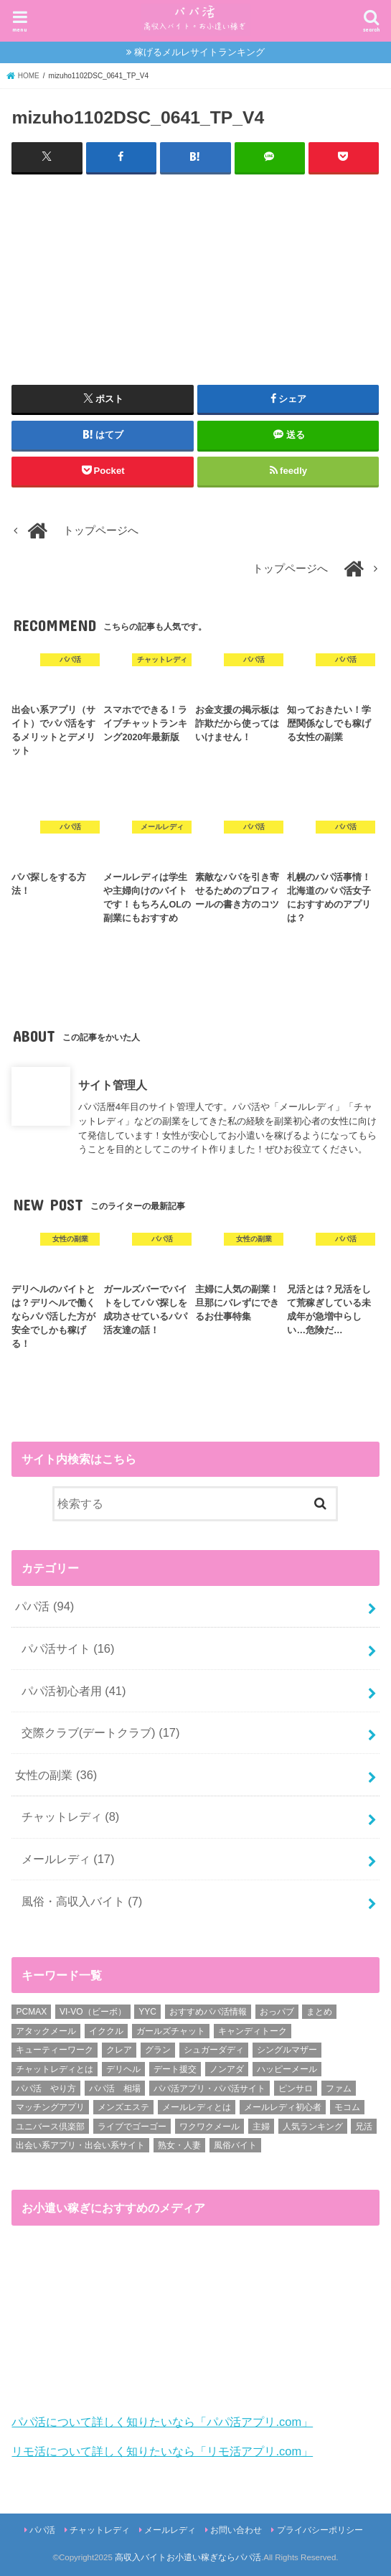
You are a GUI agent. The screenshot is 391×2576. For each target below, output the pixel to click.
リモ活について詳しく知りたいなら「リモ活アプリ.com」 (162, 2451)
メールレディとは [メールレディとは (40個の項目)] (196, 2107)
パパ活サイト (68, 1648)
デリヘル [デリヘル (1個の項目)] (123, 2069)
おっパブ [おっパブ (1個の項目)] (277, 2012)
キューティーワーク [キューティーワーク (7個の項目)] (54, 2050)
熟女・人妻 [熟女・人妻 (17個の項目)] (179, 2145)
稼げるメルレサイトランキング (199, 52)
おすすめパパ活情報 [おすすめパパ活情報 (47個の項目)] (208, 2012)
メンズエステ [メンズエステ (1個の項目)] (123, 2107)
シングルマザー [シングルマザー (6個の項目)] (287, 2050)
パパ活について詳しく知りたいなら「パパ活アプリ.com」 (162, 2421)
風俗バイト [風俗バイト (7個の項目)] (235, 2145)
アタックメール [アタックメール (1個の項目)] (46, 2030)
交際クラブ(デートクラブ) (101, 1732)
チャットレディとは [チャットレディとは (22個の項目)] (54, 2069)
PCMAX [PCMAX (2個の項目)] (31, 2012)
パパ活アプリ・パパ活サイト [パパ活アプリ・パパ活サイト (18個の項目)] (209, 2088)
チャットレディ (71, 1816)
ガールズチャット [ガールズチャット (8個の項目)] (170, 2030)
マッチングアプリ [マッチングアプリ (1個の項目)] (50, 2107)
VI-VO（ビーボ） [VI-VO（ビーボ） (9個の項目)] (93, 2012)
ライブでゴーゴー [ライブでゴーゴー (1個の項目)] (132, 2126)
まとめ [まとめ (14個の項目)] (319, 2012)
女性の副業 (56, 1774)
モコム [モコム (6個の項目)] (347, 2107)
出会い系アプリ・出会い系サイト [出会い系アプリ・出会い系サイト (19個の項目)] (80, 2145)
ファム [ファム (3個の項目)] (339, 2088)
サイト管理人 (112, 1084)
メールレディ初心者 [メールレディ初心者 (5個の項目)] (282, 2107)
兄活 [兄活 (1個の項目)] (363, 2126)
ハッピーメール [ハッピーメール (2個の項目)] (287, 2069)
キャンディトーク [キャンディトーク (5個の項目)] (252, 2030)
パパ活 (44, 1606)
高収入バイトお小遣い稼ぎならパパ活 (188, 2557)
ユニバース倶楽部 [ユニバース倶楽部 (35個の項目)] (50, 2126)
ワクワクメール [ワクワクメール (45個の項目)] (209, 2126)
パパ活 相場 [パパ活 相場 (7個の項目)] (115, 2088)
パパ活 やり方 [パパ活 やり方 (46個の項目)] (46, 2088)
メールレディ (68, 1858)
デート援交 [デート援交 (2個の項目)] (175, 2069)
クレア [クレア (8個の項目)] (119, 2050)
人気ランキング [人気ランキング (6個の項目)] (313, 2126)
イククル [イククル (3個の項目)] (106, 2030)
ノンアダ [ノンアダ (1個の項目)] (226, 2069)
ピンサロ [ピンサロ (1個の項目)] (295, 2088)
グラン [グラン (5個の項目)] (158, 2050)
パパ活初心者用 (74, 1690)
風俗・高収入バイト (82, 1900)
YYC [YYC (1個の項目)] (147, 2012)
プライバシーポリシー (320, 2530)
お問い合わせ (236, 2530)
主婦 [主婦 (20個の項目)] (261, 2126)
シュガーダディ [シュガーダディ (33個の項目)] (214, 2050)
